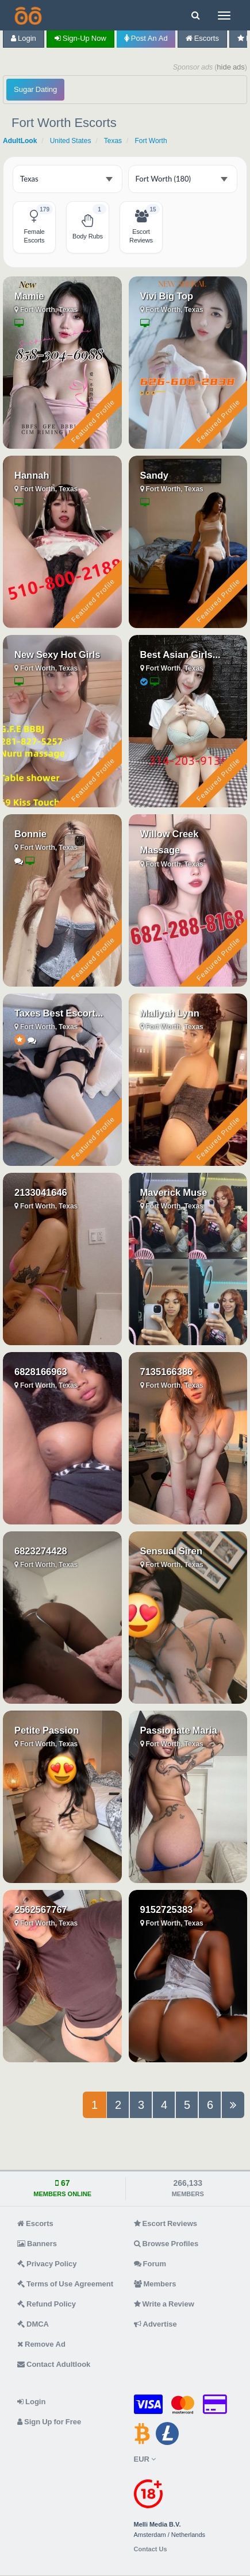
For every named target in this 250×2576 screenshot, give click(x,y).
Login (23, 38)
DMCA (33, 2324)
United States (70, 140)
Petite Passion (46, 1730)
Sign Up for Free (49, 2421)
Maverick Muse (173, 1192)
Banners (37, 2243)
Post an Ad (146, 38)
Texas (113, 140)
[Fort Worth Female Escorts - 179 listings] (34, 227)
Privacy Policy (47, 2263)
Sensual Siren (171, 1550)
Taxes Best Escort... (58, 1013)
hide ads (231, 67)
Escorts (202, 38)
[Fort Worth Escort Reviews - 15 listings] (141, 227)
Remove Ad (41, 2344)
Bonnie (30, 833)
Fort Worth (150, 140)
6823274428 (40, 1550)
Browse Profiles (166, 2243)
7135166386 (166, 1371)
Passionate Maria (178, 1730)
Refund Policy (46, 2304)
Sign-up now (80, 38)
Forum (150, 2263)
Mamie (29, 296)
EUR (145, 2459)
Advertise (155, 2324)
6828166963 (40, 1371)
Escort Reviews (166, 2223)
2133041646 (40, 1192)
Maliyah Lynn (169, 1013)
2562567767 (40, 1909)
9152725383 (166, 1909)
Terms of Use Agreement (65, 2284)
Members (155, 2284)
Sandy (154, 475)
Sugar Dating (35, 89)
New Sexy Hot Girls (57, 654)
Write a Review (164, 2304)
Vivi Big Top (167, 296)
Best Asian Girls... (180, 654)
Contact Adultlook (53, 2364)
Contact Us (150, 2549)
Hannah (31, 475)
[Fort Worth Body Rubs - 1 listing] (87, 227)
